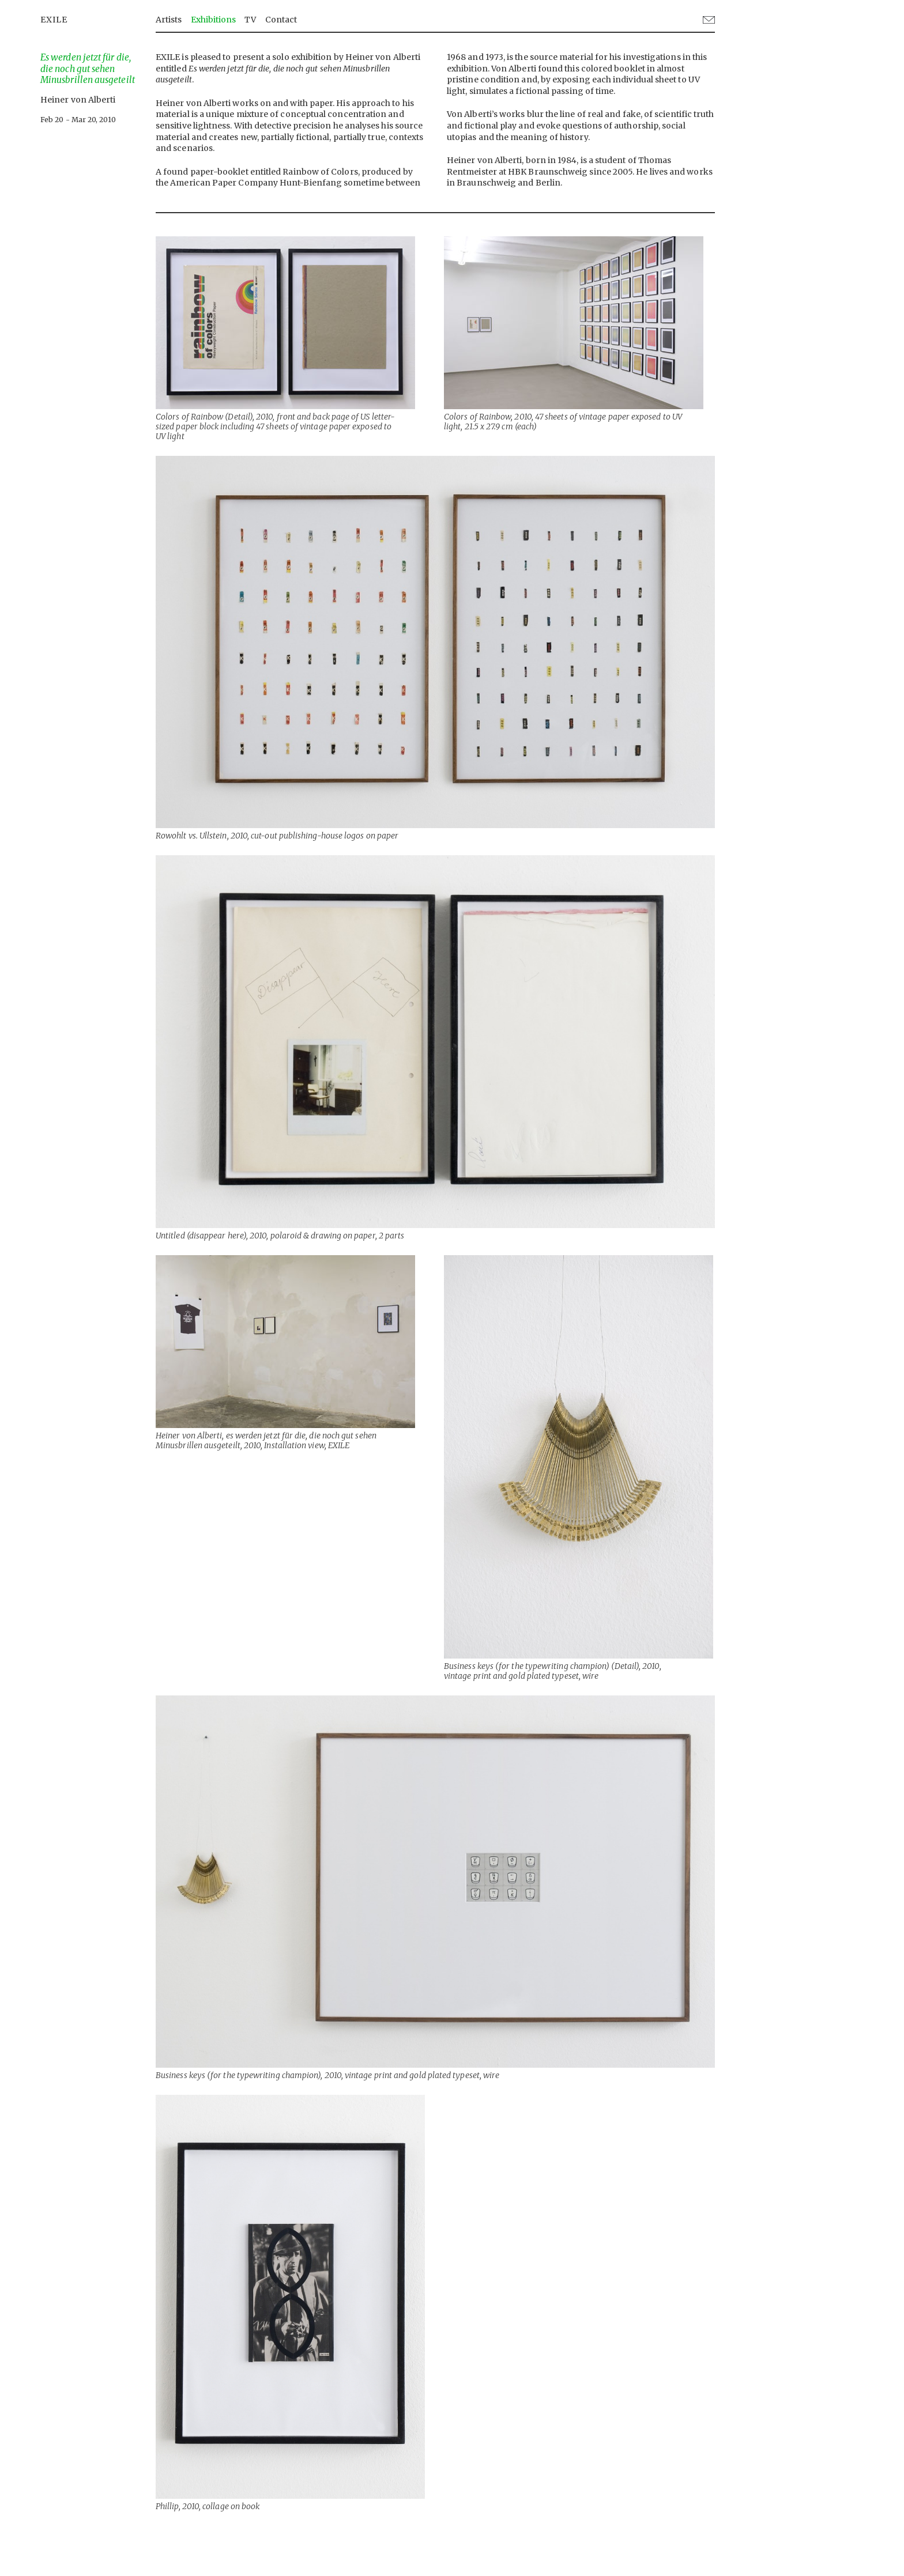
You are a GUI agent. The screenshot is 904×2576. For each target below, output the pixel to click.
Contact (281, 19)
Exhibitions (213, 19)
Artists (169, 19)
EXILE (53, 19)
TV (250, 19)
